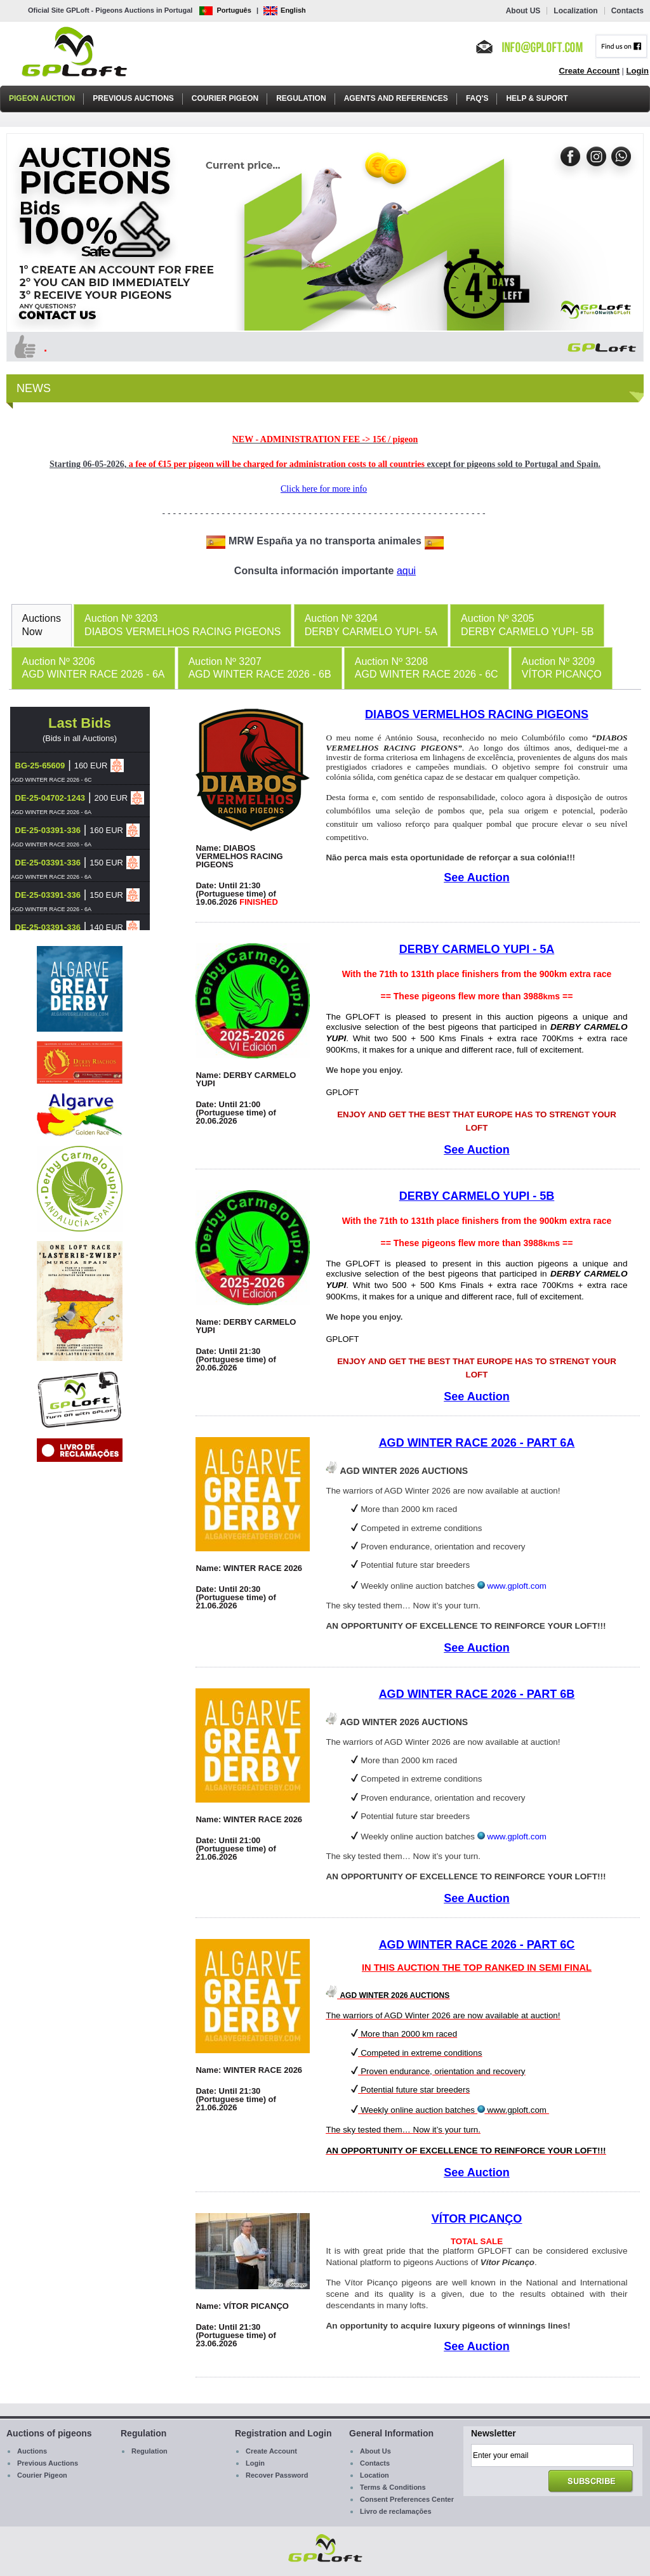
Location (374, 2475)
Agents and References (396, 98)
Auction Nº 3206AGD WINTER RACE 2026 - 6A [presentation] (93, 668)
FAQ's (477, 98)
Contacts (627, 11)
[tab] (41, 625)
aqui (406, 570)
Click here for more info (324, 489)
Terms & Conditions (393, 2487)
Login (638, 71)
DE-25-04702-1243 (50, 798)
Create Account (589, 71)
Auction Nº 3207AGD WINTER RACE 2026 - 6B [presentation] (260, 668)
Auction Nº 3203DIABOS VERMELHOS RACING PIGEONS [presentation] (182, 625)
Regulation (301, 98)
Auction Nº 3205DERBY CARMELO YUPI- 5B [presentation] (527, 625)
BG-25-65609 (40, 765)
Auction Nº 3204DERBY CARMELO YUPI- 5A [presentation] (371, 625)
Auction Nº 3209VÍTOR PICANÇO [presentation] (562, 668)
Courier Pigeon (225, 98)
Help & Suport (536, 98)
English (284, 10)
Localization (575, 11)
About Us (375, 2451)
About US (523, 11)
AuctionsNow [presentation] (41, 625)
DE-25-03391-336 (48, 830)
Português (225, 10)
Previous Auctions (133, 98)
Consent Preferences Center (407, 2499)
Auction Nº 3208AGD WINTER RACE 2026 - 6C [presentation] (426, 668)
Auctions (32, 2451)
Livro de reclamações (396, 2511)
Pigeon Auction (42, 98)
